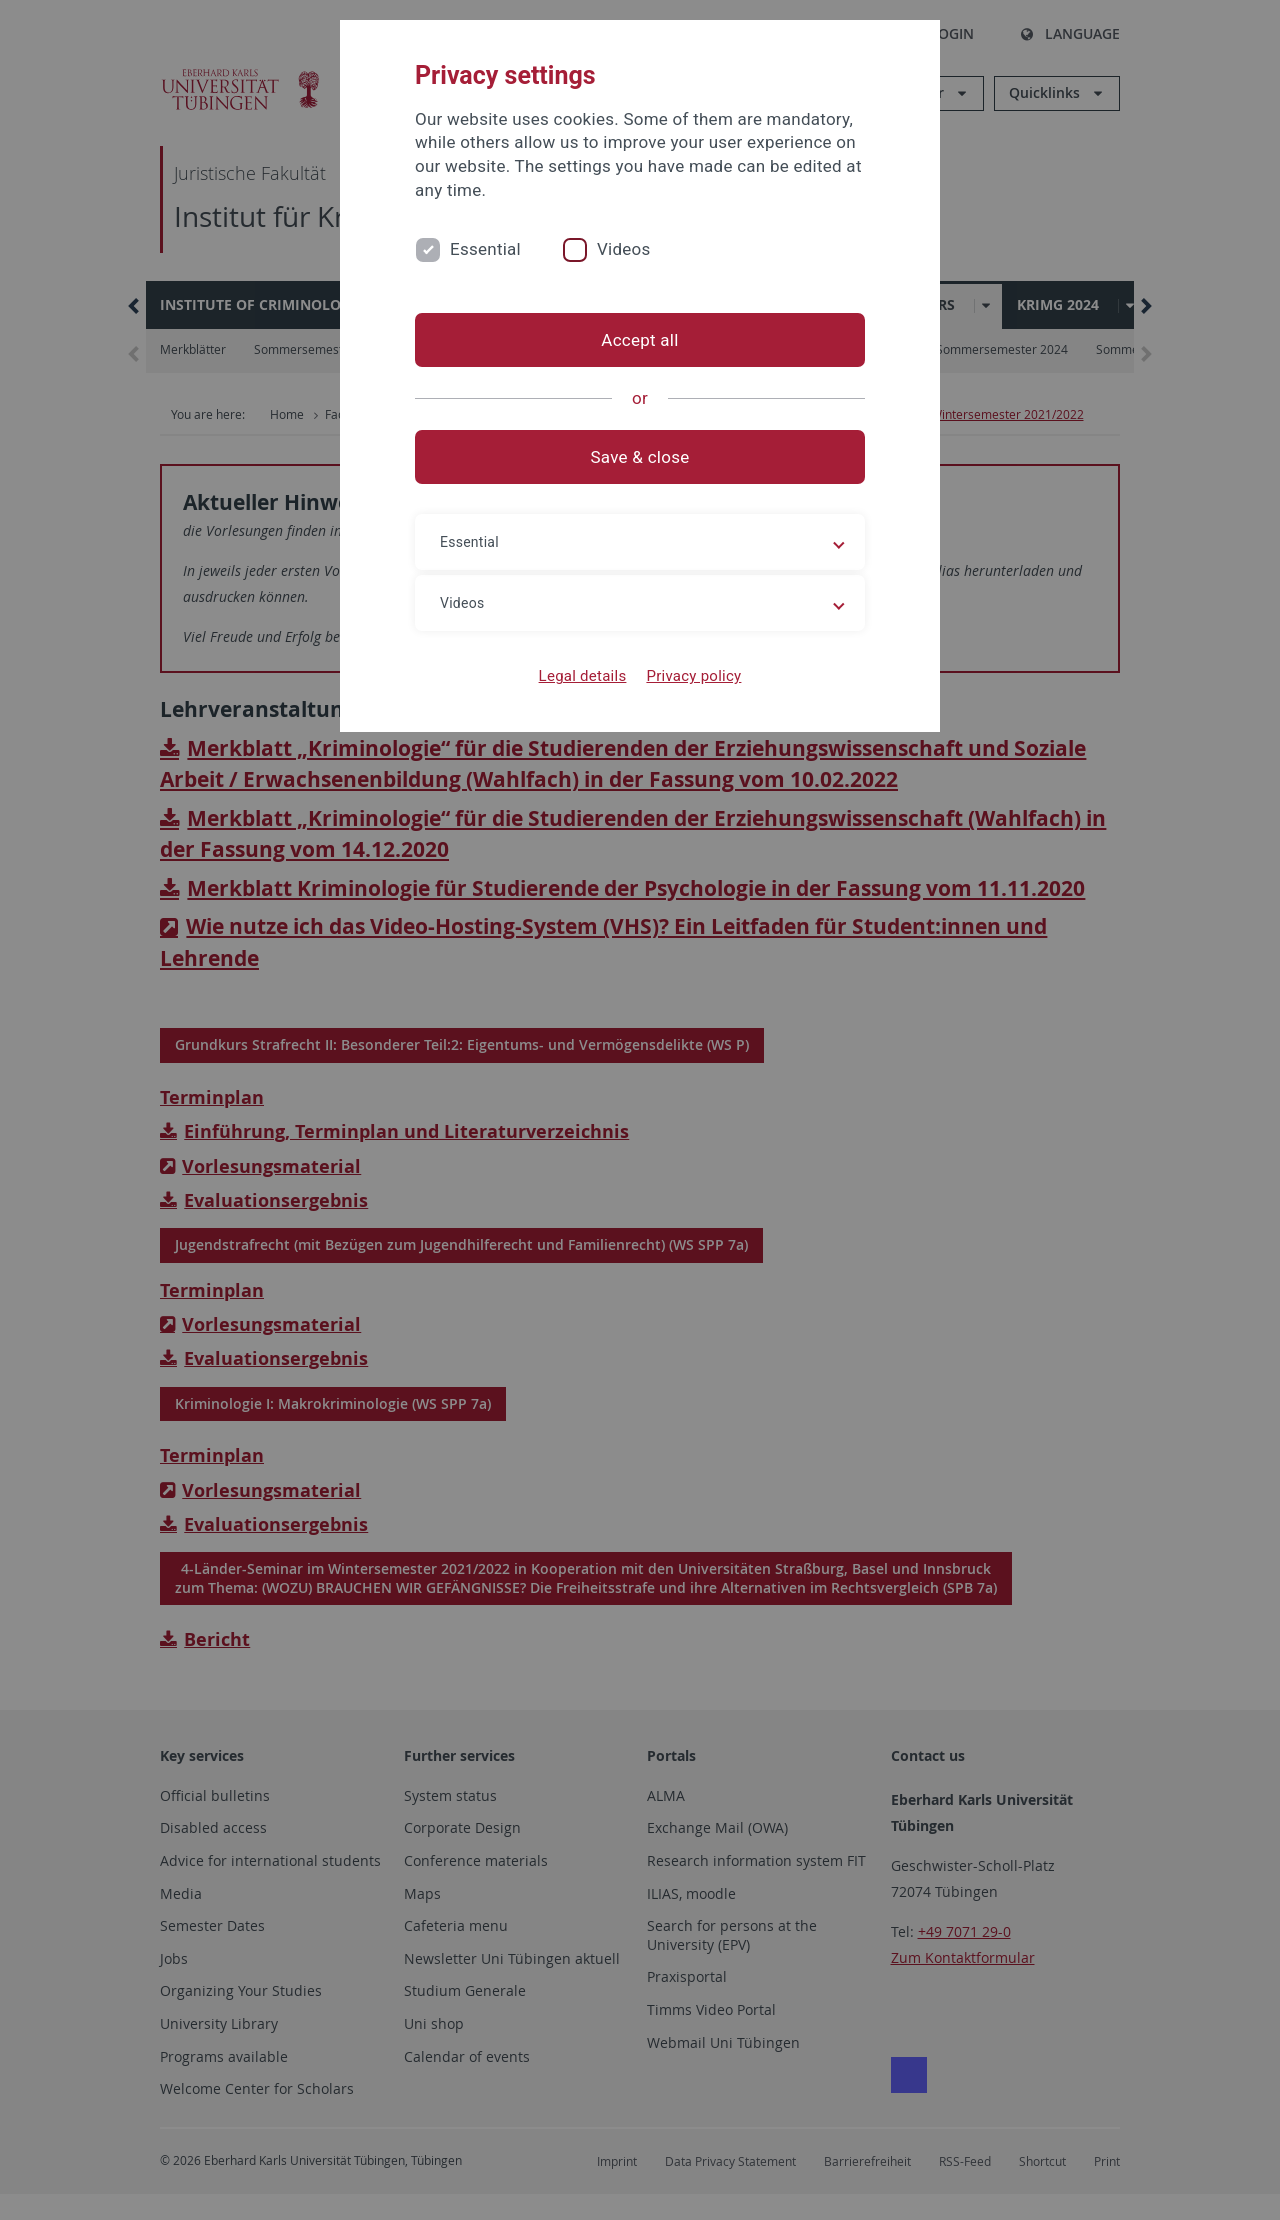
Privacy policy (693, 676)
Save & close (640, 457)
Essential (485, 249)
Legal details (583, 676)
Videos (624, 249)
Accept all (639, 340)
